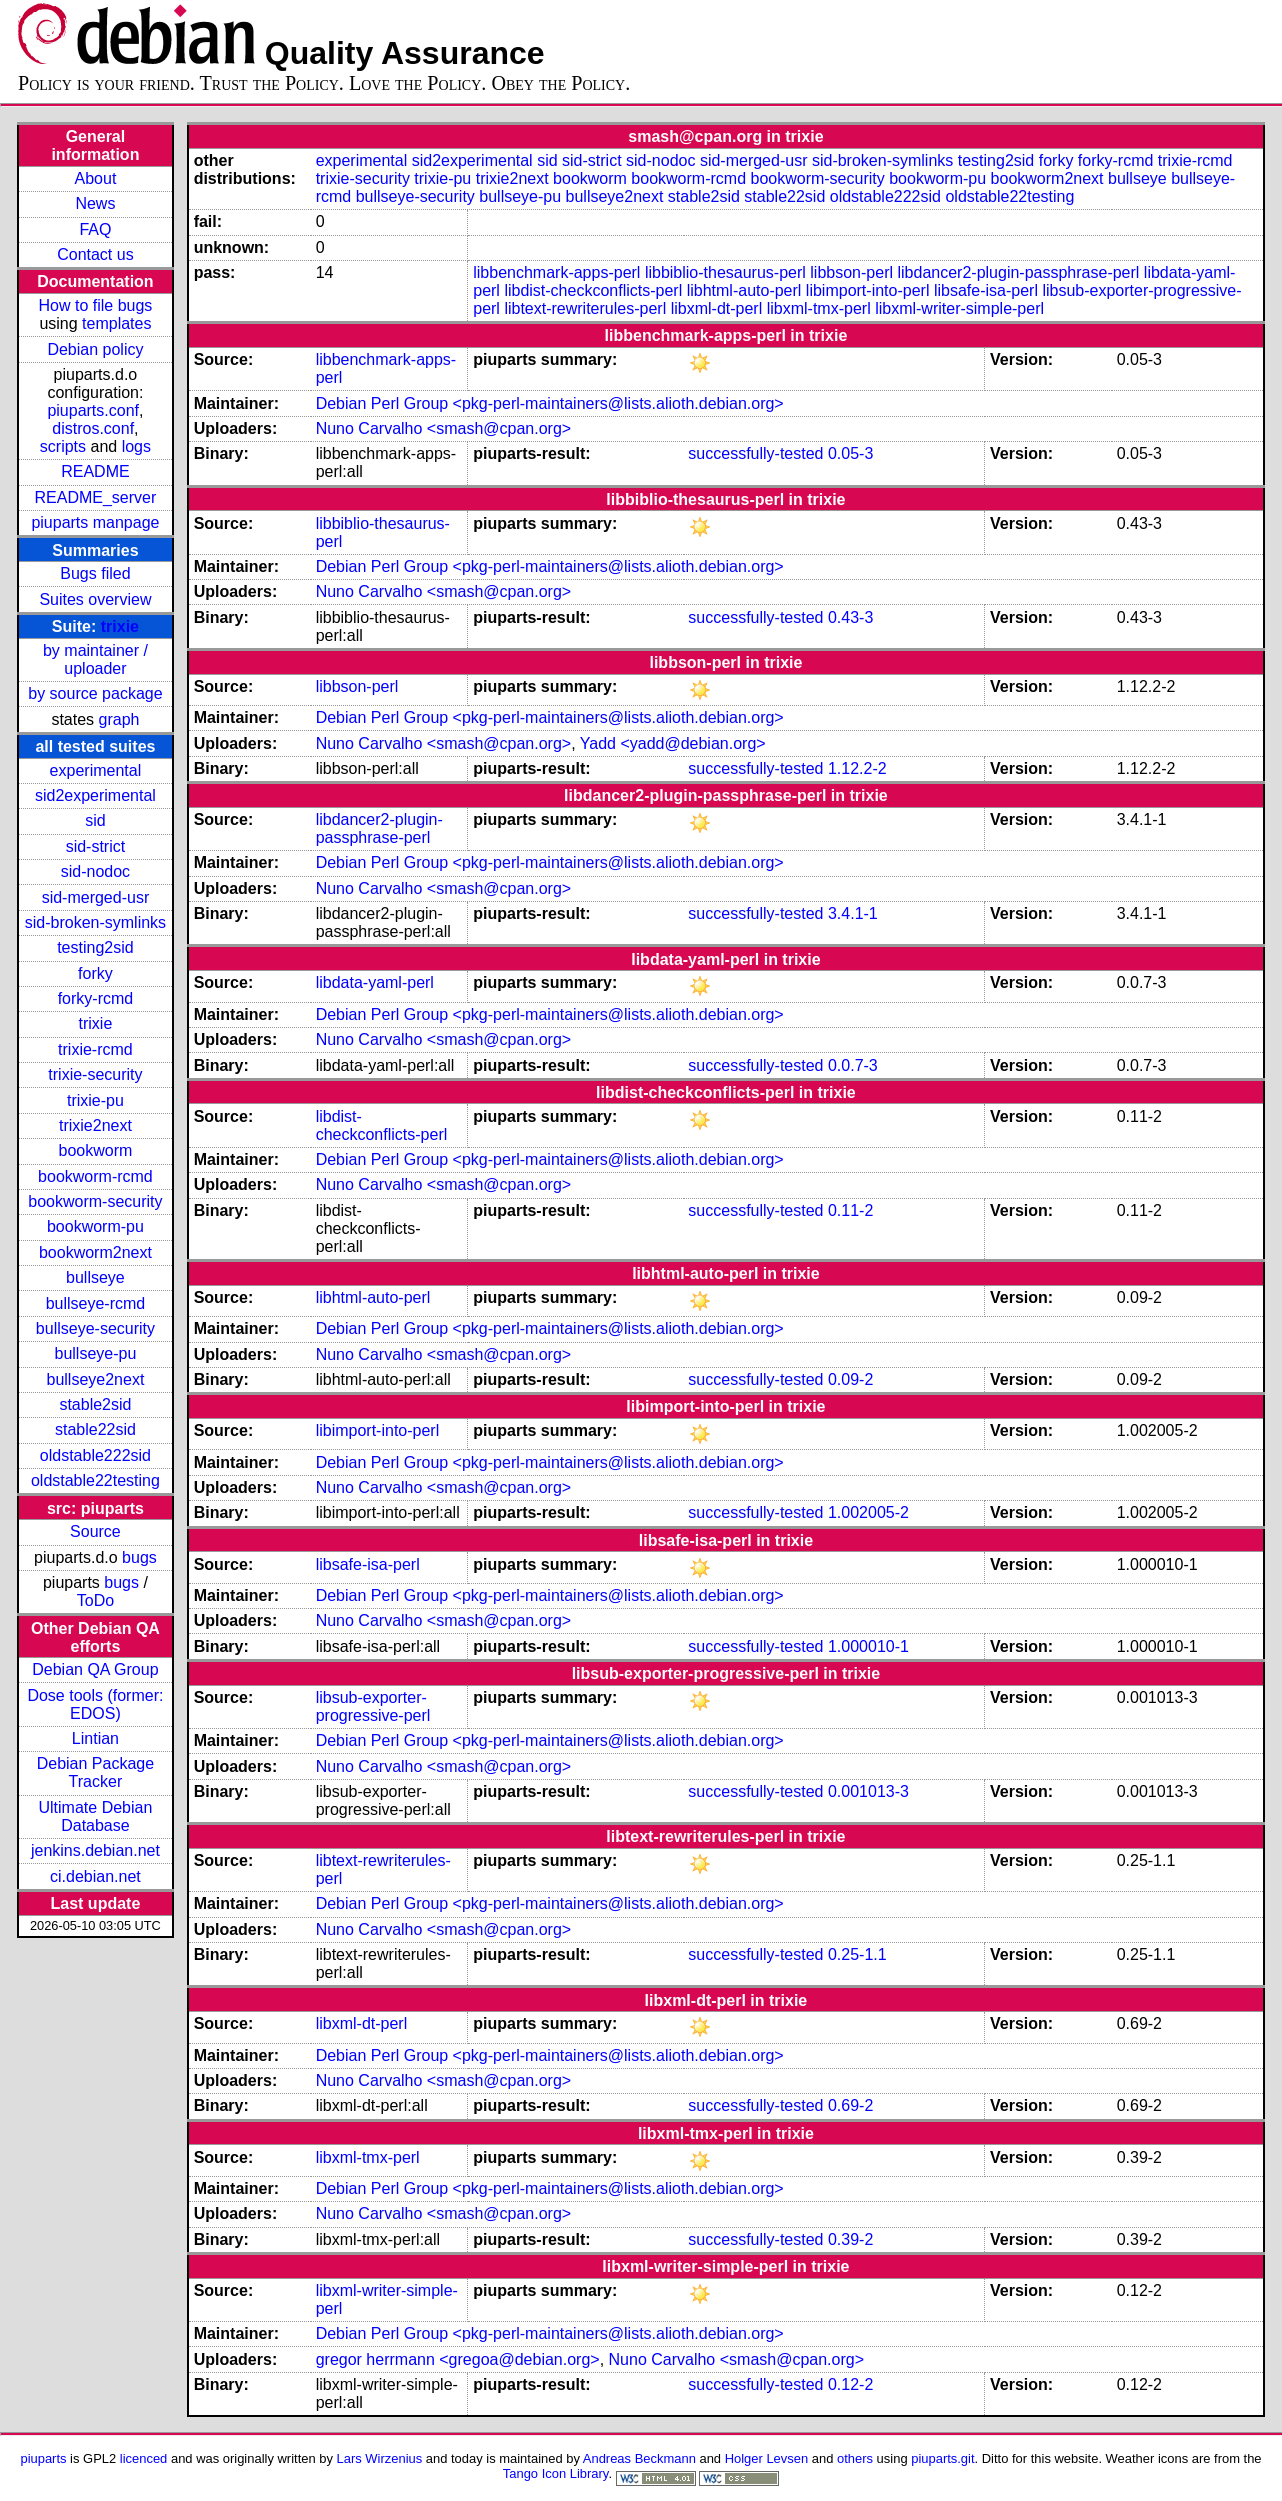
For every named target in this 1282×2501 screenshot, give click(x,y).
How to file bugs (96, 305)
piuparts (43, 2458)
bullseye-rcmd (96, 1303)
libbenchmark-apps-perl (556, 272)
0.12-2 (850, 2384)
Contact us (95, 254)
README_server (96, 497)
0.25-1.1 (857, 1954)
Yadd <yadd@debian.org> (673, 743)
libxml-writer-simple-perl (959, 308)
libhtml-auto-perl (744, 290)
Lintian (95, 1738)
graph (119, 719)
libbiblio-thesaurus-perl (725, 272)
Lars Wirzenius (380, 2458)
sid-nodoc (95, 871)
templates (116, 323)
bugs (139, 1557)
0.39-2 (850, 2239)
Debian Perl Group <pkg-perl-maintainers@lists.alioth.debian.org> (550, 403)
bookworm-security (95, 1201)
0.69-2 (850, 2105)
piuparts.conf (93, 410)
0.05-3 (850, 453)
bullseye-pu (96, 1353)
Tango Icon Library (556, 2473)
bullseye (95, 1277)
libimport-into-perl (868, 290)
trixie (120, 626)
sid (95, 820)
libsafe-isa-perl (986, 290)
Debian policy (95, 349)
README (95, 471)
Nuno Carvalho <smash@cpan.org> (444, 428)
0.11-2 (850, 1210)
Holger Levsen (767, 2458)
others (855, 2458)
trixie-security (95, 1074)
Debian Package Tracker (95, 1772)
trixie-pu (95, 1100)
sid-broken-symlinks (95, 922)
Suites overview (95, 599)
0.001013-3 (868, 1791)
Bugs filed (95, 573)
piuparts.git (942, 2458)
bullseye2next (96, 1379)
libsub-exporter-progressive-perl (373, 1706)
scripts (63, 446)
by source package (95, 693)
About (96, 178)
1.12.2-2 (857, 768)
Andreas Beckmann (639, 2458)
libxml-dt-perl (717, 308)
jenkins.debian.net (95, 1850)
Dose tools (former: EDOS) (95, 1704)
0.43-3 (850, 617)
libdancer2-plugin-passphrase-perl (1018, 272)
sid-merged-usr (96, 897)
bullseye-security (95, 1328)
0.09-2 (850, 1379)
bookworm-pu (95, 1226)
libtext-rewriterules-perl (585, 308)
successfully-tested (755, 453)
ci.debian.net (95, 1876)
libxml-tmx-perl (819, 308)
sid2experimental (95, 795)
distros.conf (93, 428)
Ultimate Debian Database (96, 1816)
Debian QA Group (95, 1669)
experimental (96, 770)
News (95, 203)
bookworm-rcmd (95, 1176)
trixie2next (95, 1125)
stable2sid (95, 1404)
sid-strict (96, 846)
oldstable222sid (95, 1455)
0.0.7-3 (853, 1065)
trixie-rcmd (95, 1049)
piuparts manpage (95, 522)
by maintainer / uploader (95, 659)
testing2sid (95, 947)
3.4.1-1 (853, 913)
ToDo (95, 1600)
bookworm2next (95, 1252)
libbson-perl (851, 272)
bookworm (96, 1150)
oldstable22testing (95, 1480)
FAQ (95, 229)
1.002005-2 (868, 1512)
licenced (144, 2458)
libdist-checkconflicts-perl (593, 290)
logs (136, 446)
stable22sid (95, 1429)
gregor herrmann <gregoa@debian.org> (458, 2359)
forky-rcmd (96, 998)
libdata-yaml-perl (375, 982)
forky (95, 973)
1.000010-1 (868, 1646)
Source (95, 1531)
